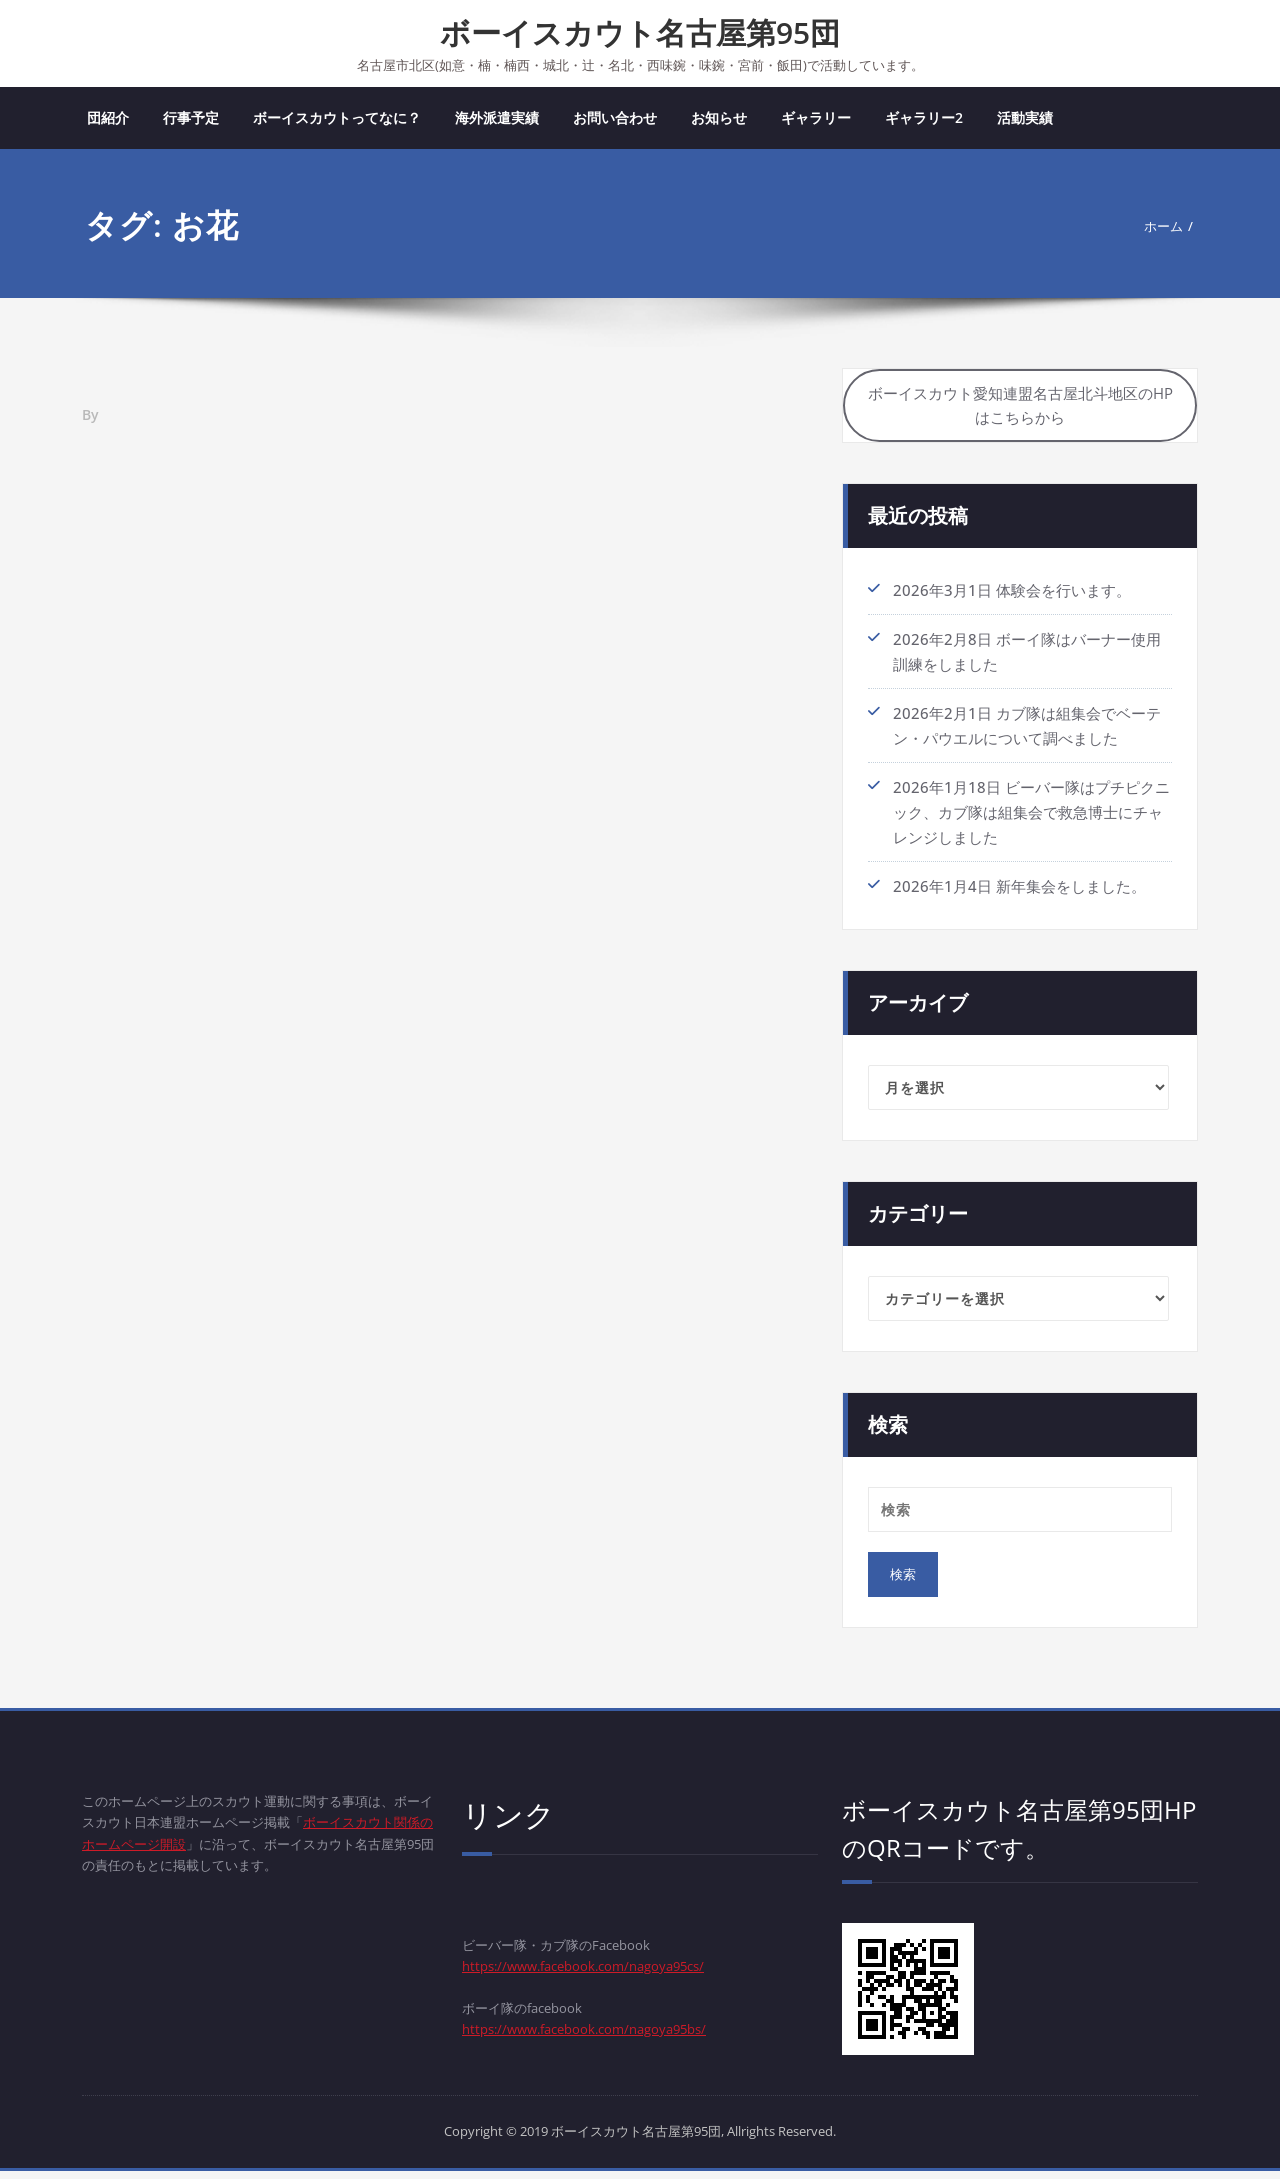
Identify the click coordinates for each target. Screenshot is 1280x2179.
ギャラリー (816, 119)
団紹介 (108, 119)
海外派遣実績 (497, 119)
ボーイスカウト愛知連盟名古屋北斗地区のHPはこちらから (1020, 412)
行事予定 (191, 119)
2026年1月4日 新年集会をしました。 (1019, 892)
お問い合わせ (615, 119)
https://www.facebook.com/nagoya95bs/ (604, 2044)
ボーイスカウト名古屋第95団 (640, 32)
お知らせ (719, 119)
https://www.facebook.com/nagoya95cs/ (603, 1976)
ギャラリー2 (924, 119)
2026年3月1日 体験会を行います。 (1012, 600)
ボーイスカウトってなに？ (337, 119)
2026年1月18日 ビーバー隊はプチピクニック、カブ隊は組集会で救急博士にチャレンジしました (1031, 819)
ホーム (1159, 228)
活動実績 (1025, 119)
